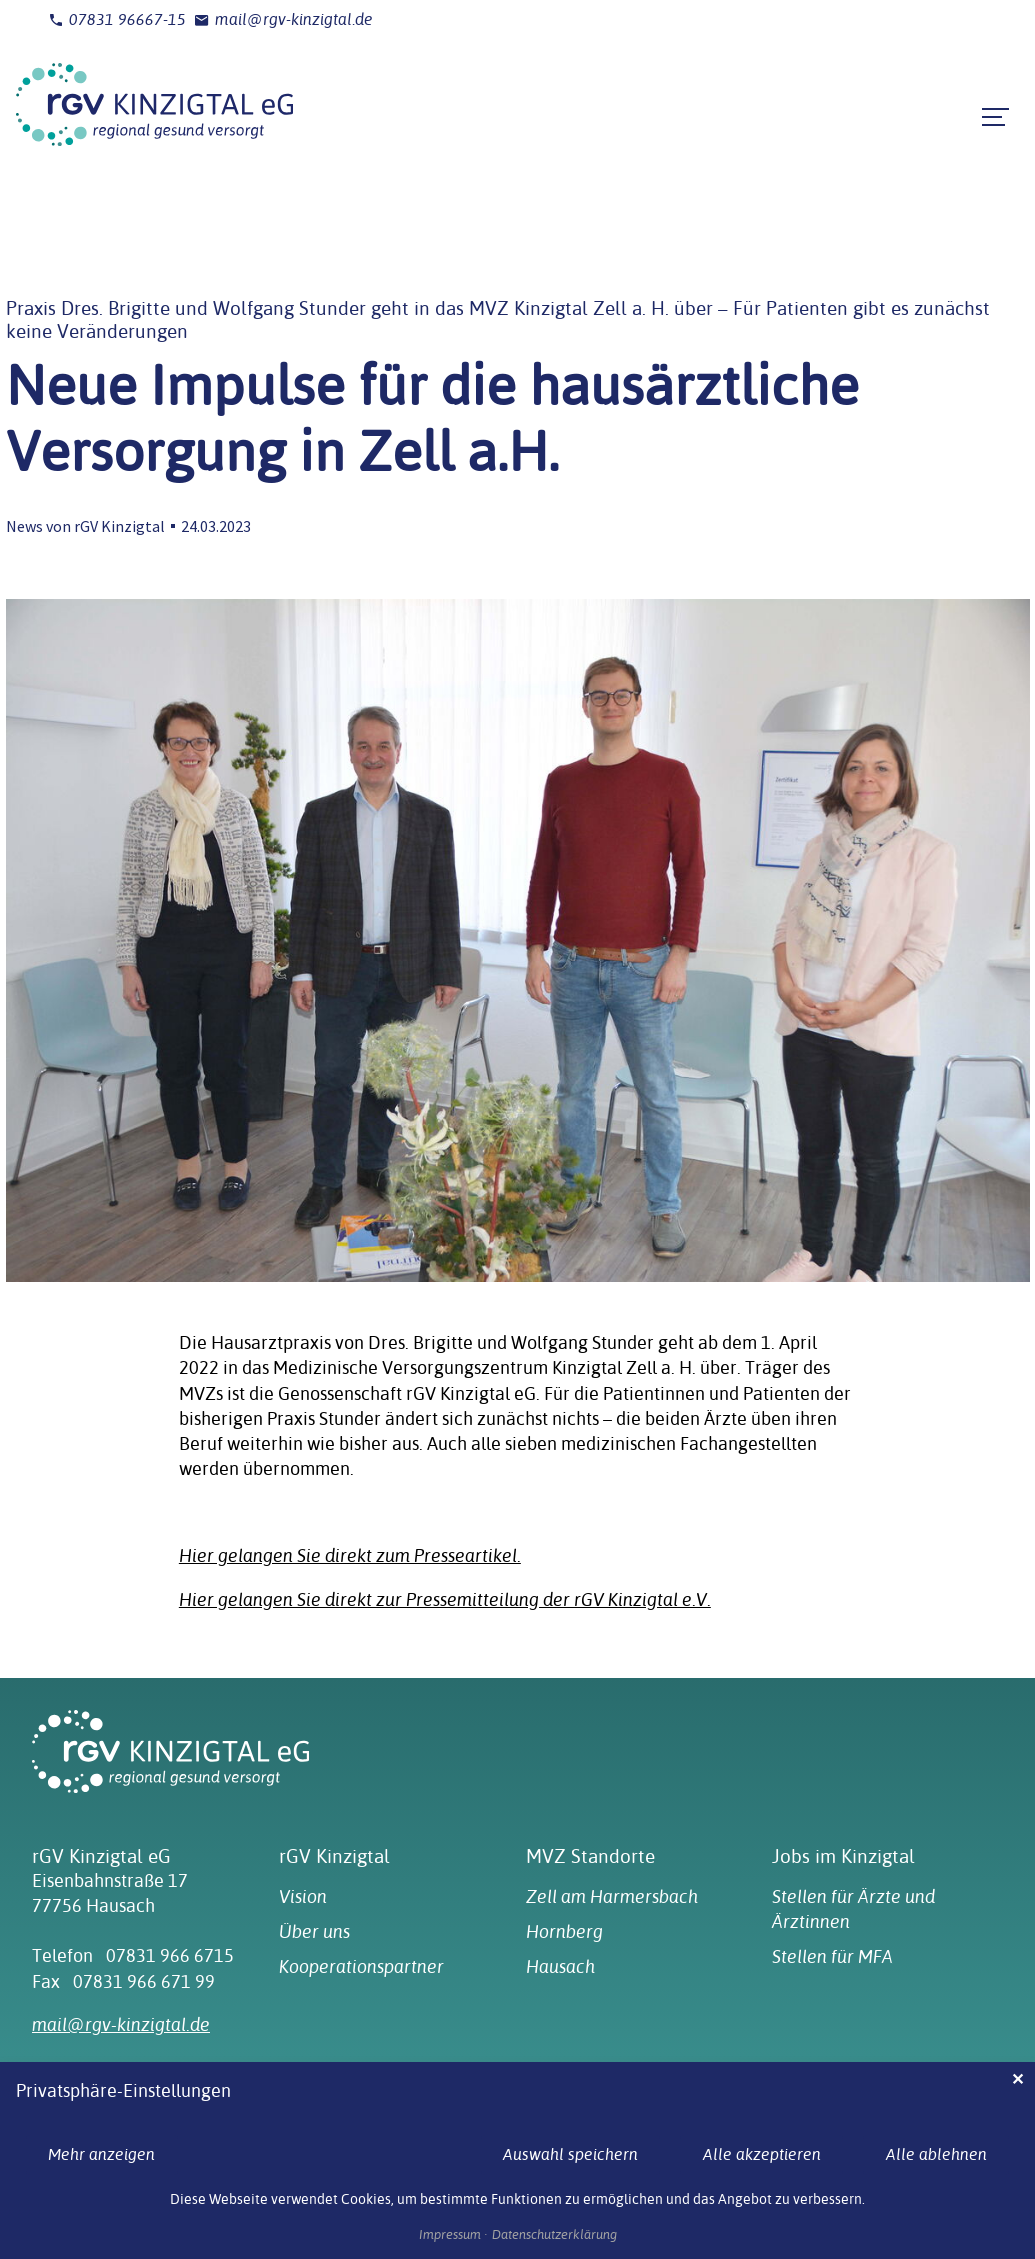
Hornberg (564, 1931)
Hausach (560, 1966)
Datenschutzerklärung (554, 2235)
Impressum (450, 2235)
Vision (303, 1896)
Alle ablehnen (936, 2154)
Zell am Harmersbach (612, 1896)
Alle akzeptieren (762, 2154)
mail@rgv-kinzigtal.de (283, 20)
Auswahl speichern (570, 2154)
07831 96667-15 (117, 20)
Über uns (314, 1931)
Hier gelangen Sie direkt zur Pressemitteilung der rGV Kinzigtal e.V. (445, 1599)
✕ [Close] (1017, 2079)
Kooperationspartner (361, 1966)
